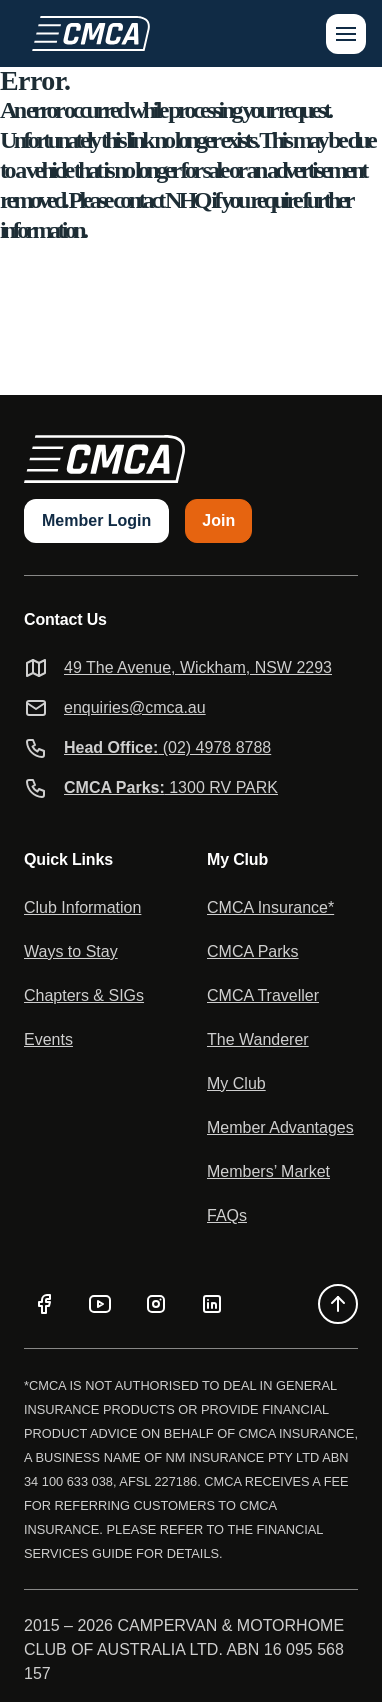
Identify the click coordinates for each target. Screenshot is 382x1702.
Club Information (82, 907)
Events (48, 1039)
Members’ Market (268, 1171)
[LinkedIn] (212, 1304)
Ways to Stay (71, 951)
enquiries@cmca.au (135, 707)
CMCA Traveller (263, 995)
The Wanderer (258, 1039)
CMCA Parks (253, 951)
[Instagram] (156, 1304)
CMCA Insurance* (270, 907)
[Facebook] (44, 1304)
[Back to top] (338, 1304)
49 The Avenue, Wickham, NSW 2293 (198, 667)
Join (218, 520)
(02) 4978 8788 (167, 747)
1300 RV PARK (171, 787)
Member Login (96, 520)
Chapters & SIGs (84, 995)
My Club (236, 1083)
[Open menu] (346, 34)
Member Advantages (280, 1127)
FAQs (227, 1215)
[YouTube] (100, 1304)
